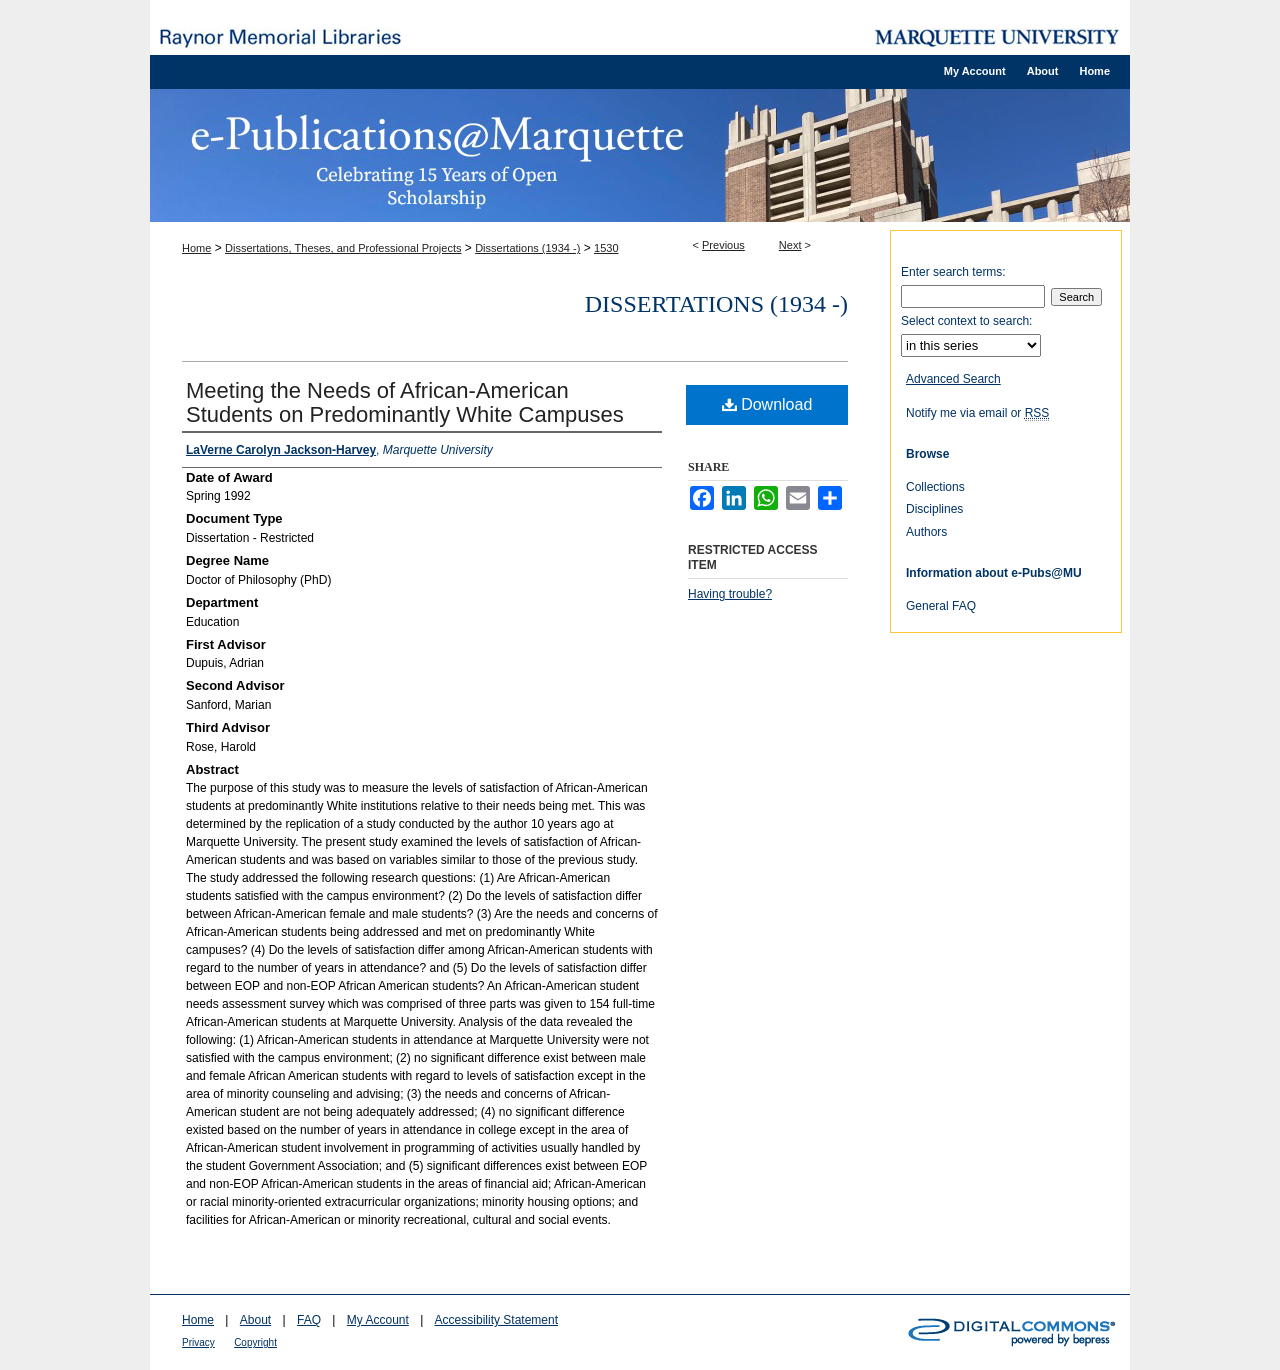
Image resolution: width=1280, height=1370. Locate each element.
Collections (935, 487)
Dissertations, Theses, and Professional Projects (343, 248)
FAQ (309, 1320)
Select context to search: (966, 321)
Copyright (255, 1342)
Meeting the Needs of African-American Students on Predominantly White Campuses (405, 402)
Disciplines (934, 509)
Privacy (198, 1342)
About (255, 1320)
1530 (606, 248)
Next (790, 245)
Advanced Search (953, 379)
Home (196, 248)
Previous (723, 245)
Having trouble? (730, 594)
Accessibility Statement (496, 1320)
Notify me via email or (977, 413)
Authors (926, 532)
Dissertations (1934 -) (527, 248)
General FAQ (941, 606)
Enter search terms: (953, 272)
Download (767, 404)
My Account (378, 1320)
